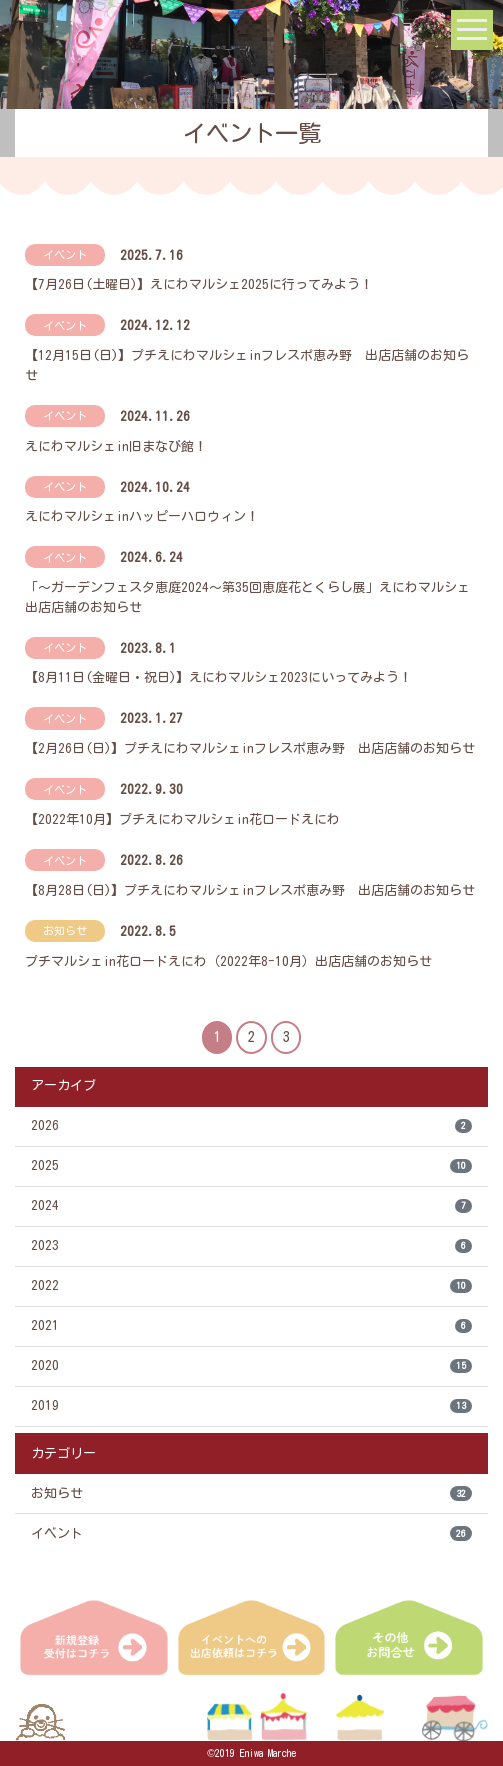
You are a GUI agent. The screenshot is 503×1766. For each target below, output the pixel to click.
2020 (251, 1366)
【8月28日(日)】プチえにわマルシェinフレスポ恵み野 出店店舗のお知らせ (250, 890)
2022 (251, 1286)
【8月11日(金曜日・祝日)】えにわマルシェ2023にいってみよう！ (218, 677)
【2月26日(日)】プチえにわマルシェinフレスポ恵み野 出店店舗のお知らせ (250, 748)
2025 (251, 1166)
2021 (251, 1326)
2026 (251, 1126)
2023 (251, 1246)
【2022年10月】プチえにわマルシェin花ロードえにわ (182, 819)
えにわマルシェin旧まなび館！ (116, 446)
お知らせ (251, 1493)
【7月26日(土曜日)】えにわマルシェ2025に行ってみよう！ (199, 284)
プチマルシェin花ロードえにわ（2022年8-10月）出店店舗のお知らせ (228, 961)
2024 (251, 1206)
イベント (251, 1533)
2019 (251, 1406)
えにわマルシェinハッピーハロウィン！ (142, 516)
